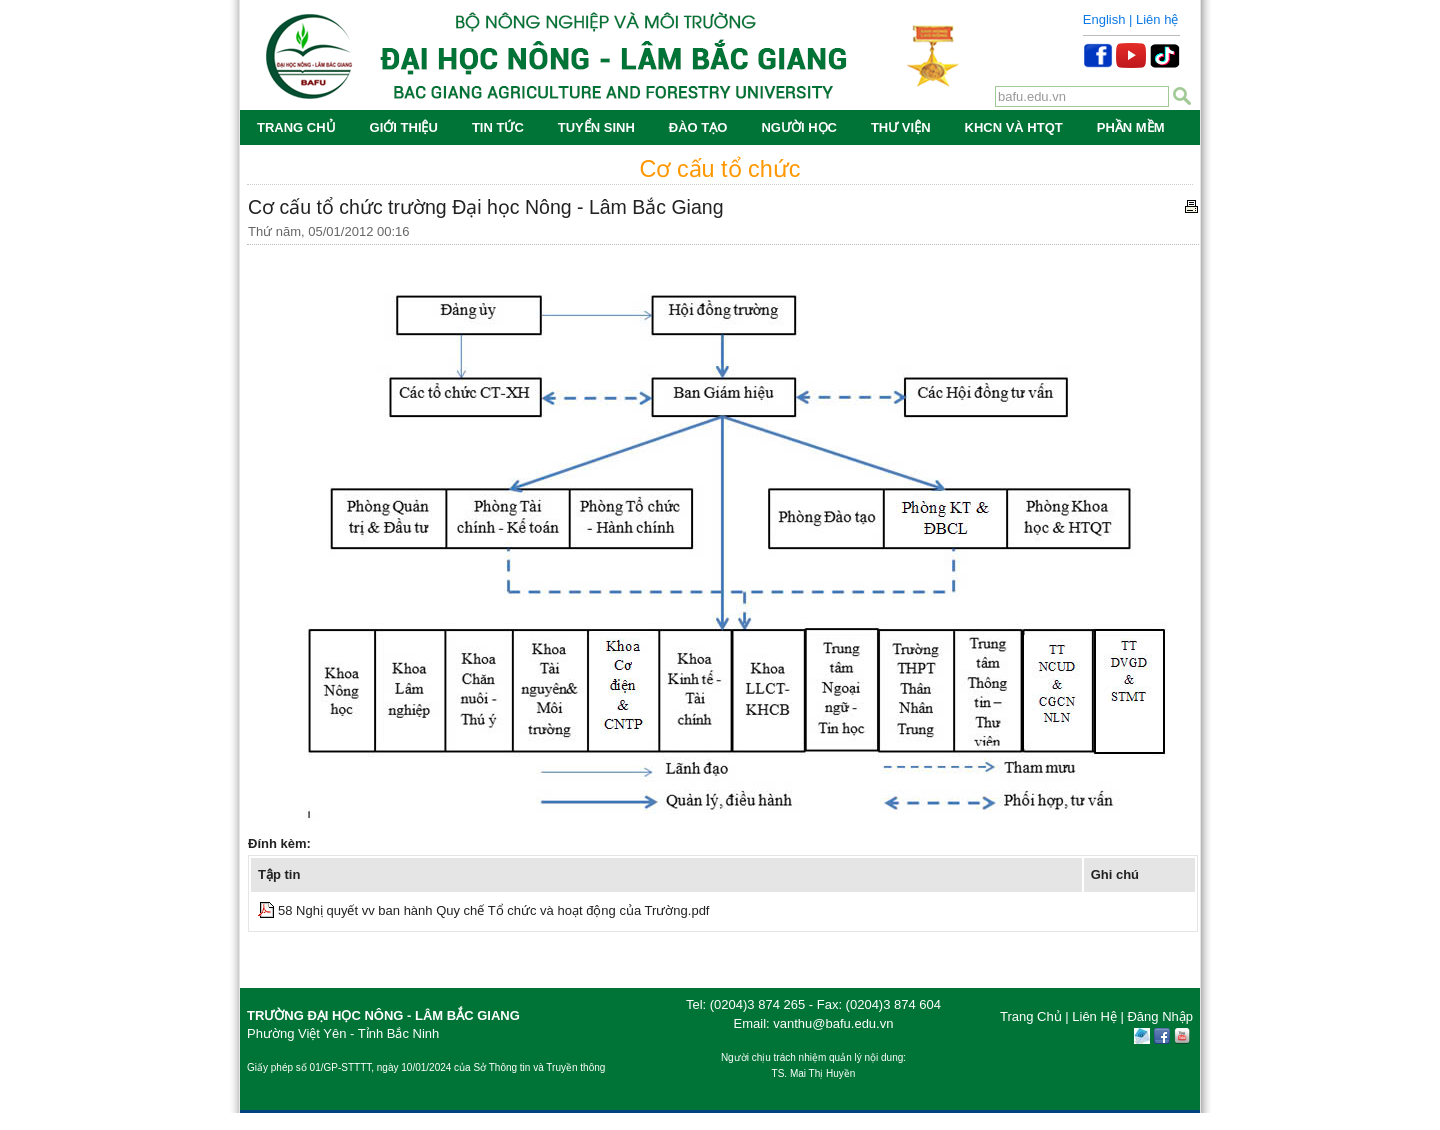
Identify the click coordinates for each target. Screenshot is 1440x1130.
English (1104, 19)
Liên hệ (1157, 19)
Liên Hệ (1094, 1016)
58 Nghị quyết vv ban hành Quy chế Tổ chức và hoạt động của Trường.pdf (493, 910)
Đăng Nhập (1160, 1016)
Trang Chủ (1031, 1016)
